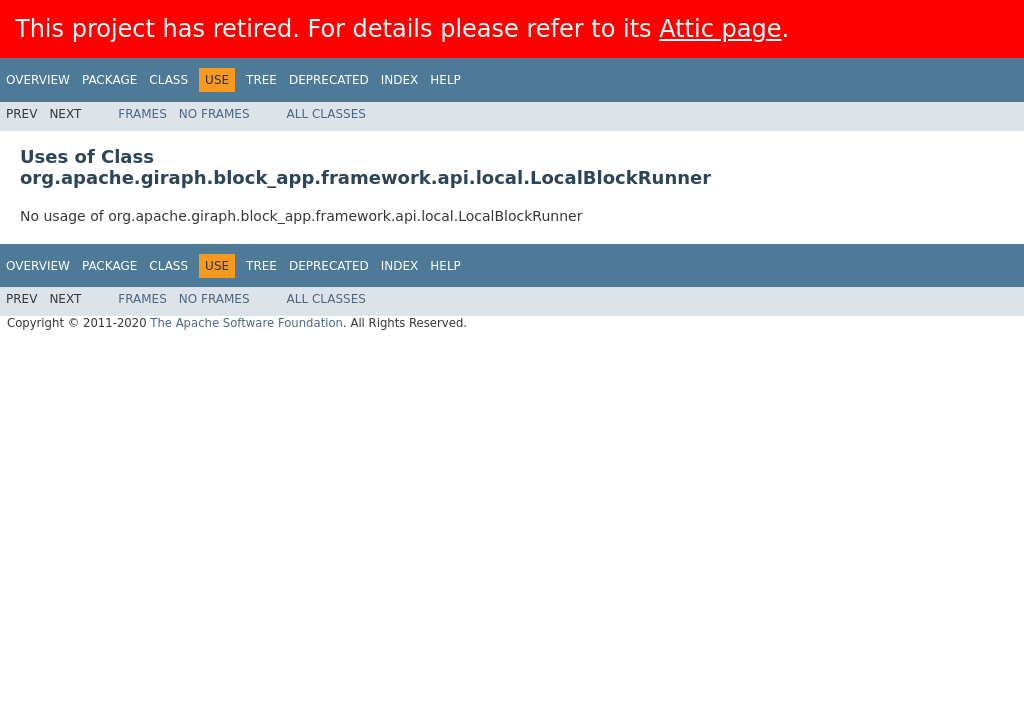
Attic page (720, 29)
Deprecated (329, 80)
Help (445, 80)
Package (109, 80)
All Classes (326, 114)
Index (400, 80)
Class (168, 80)
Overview (38, 80)
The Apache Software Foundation (246, 323)
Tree (261, 80)
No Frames (214, 114)
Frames (142, 114)
